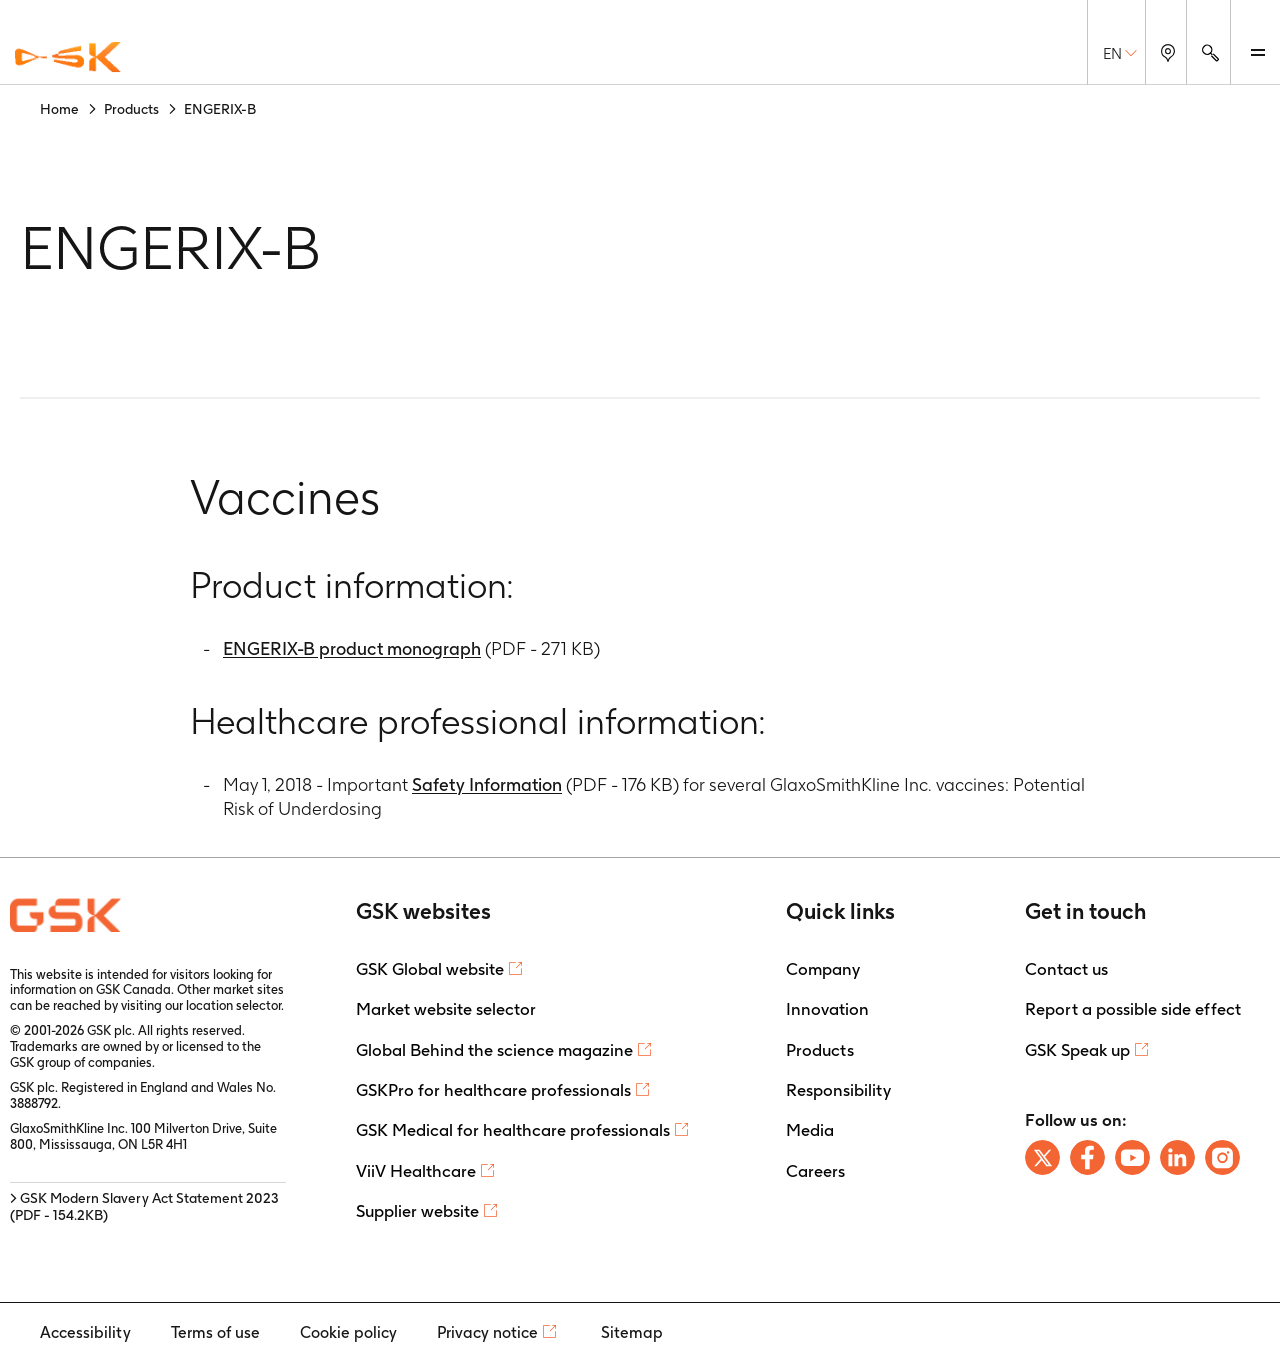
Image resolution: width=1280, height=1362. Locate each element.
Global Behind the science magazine (494, 1050)
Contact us (1066, 969)
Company (823, 969)
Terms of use (215, 1332)
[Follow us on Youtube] (1132, 1157)
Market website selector (446, 1009)
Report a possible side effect (1133, 1009)
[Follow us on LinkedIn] (1177, 1157)
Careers (815, 1171)
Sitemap (632, 1332)
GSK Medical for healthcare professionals (513, 1130)
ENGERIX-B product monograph (352, 648)
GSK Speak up (1077, 1050)
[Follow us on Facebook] (1087, 1157)
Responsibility (838, 1090)
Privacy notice (487, 1332)
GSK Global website (430, 969)
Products (820, 1050)
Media (810, 1130)
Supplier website (417, 1211)
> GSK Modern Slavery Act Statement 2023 (144, 1206)
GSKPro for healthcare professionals (493, 1090)
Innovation (827, 1009)
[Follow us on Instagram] (1222, 1157)
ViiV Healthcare (416, 1171)
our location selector (223, 1005)
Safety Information (487, 784)
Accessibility (85, 1332)
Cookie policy (348, 1332)
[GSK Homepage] (68, 58)
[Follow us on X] (1042, 1157)
